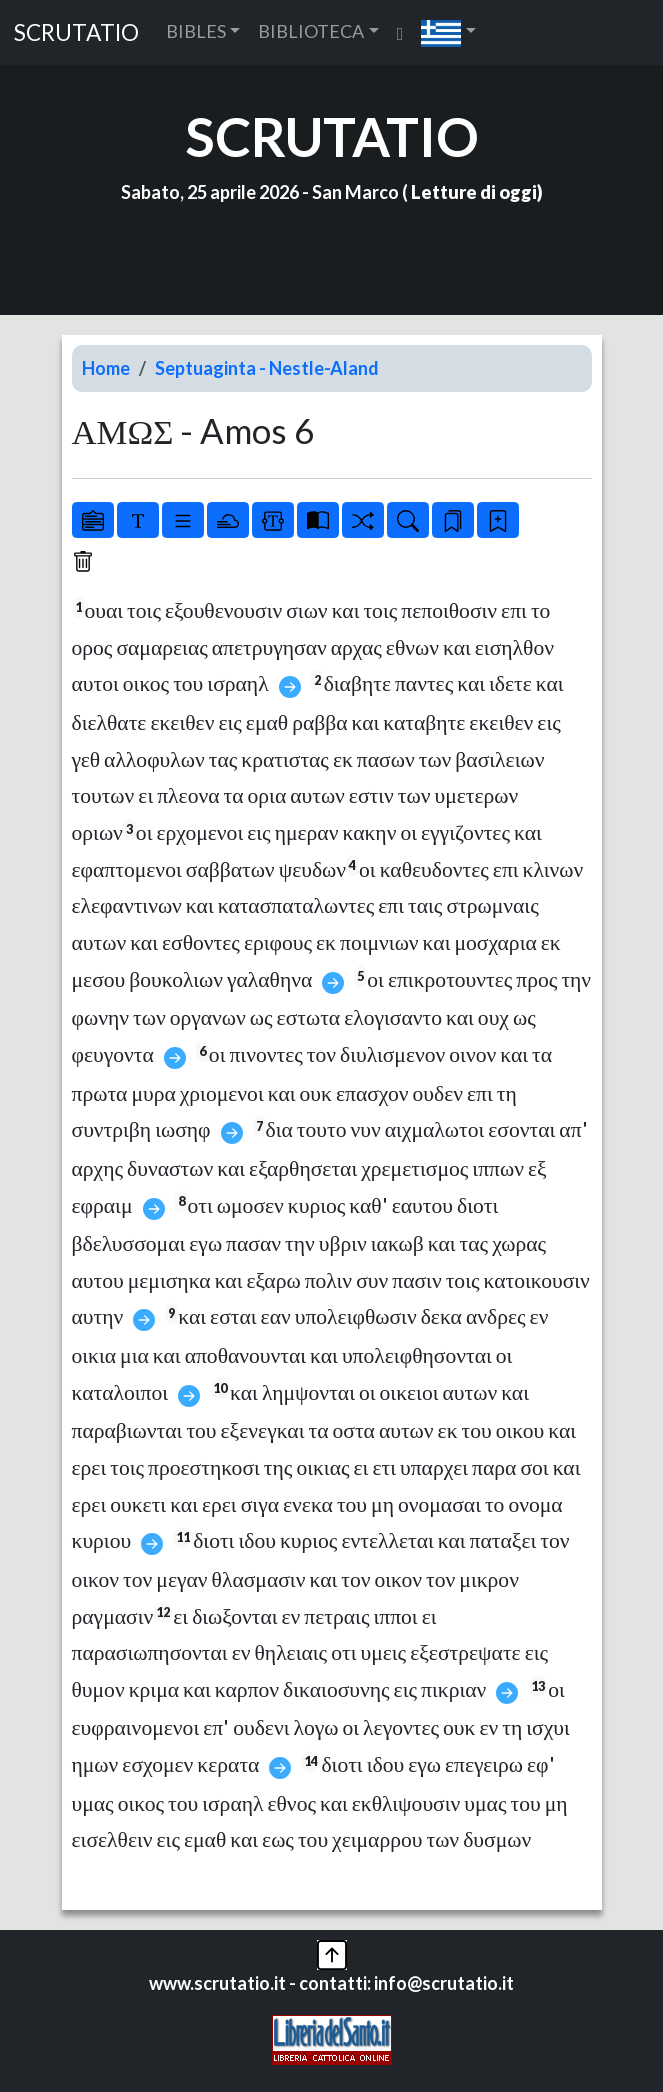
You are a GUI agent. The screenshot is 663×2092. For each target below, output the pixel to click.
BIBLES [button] (196, 31)
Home (106, 368)
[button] (448, 32)
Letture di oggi (474, 192)
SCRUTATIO (76, 32)
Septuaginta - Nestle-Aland (267, 368)
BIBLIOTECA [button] (311, 31)
